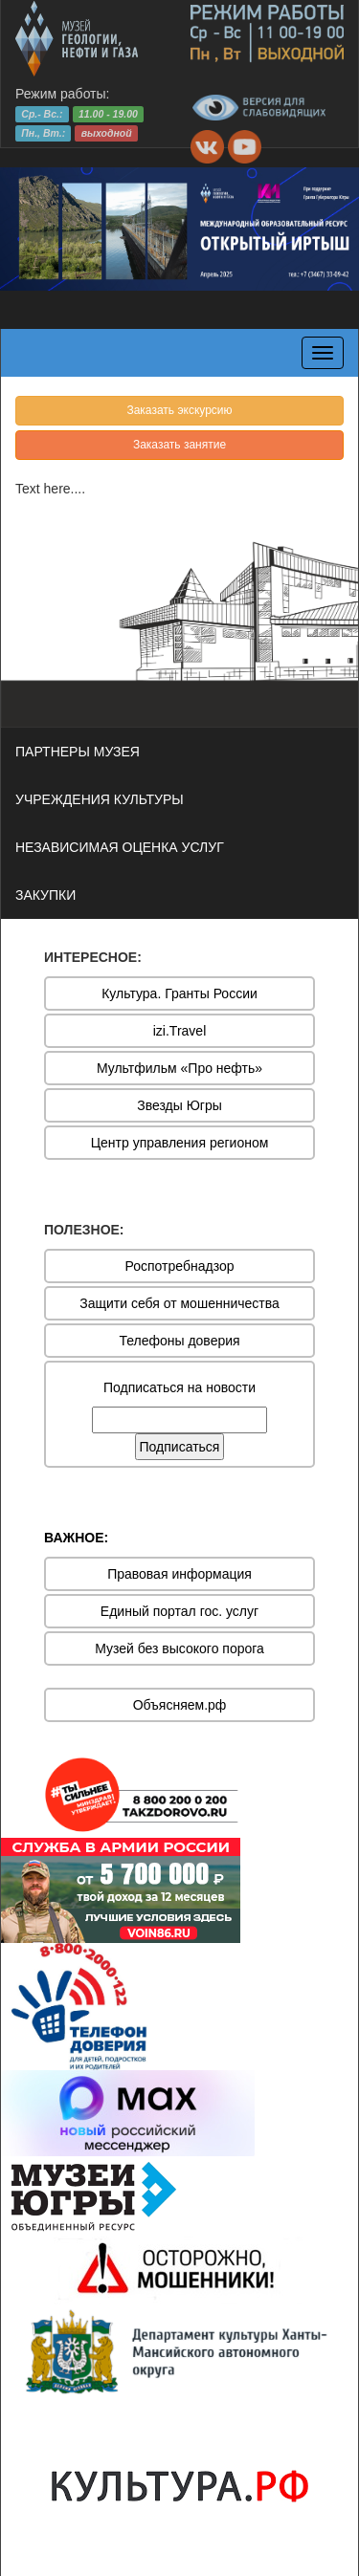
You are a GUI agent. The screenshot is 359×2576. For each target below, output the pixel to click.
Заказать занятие (179, 444)
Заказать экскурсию (179, 410)
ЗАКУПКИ (45, 895)
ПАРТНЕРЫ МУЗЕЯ (77, 751)
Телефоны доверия (179, 1340)
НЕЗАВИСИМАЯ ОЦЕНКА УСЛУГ (119, 847)
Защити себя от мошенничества (179, 1303)
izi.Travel (180, 1030)
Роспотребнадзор (180, 1266)
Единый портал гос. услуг (179, 1611)
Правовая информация (179, 1574)
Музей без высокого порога (179, 1648)
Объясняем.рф (180, 1705)
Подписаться (180, 1446)
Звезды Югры (179, 1105)
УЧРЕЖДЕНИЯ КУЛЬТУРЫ (99, 799)
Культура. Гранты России (179, 993)
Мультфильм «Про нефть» (179, 1068)
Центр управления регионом (180, 1142)
